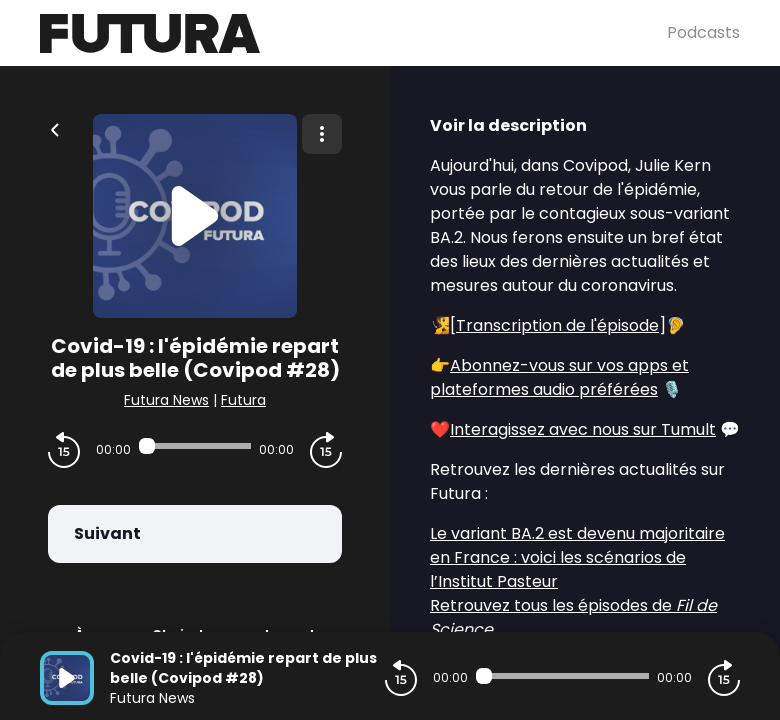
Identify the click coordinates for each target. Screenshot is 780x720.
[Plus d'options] (322, 134)
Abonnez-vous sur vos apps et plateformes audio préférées (559, 377)
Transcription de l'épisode (557, 325)
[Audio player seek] (195, 446)
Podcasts (703, 32)
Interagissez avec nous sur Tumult (583, 429)
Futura (243, 400)
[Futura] (353, 33)
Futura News (166, 400)
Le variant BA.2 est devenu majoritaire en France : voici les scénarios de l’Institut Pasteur (577, 557)
